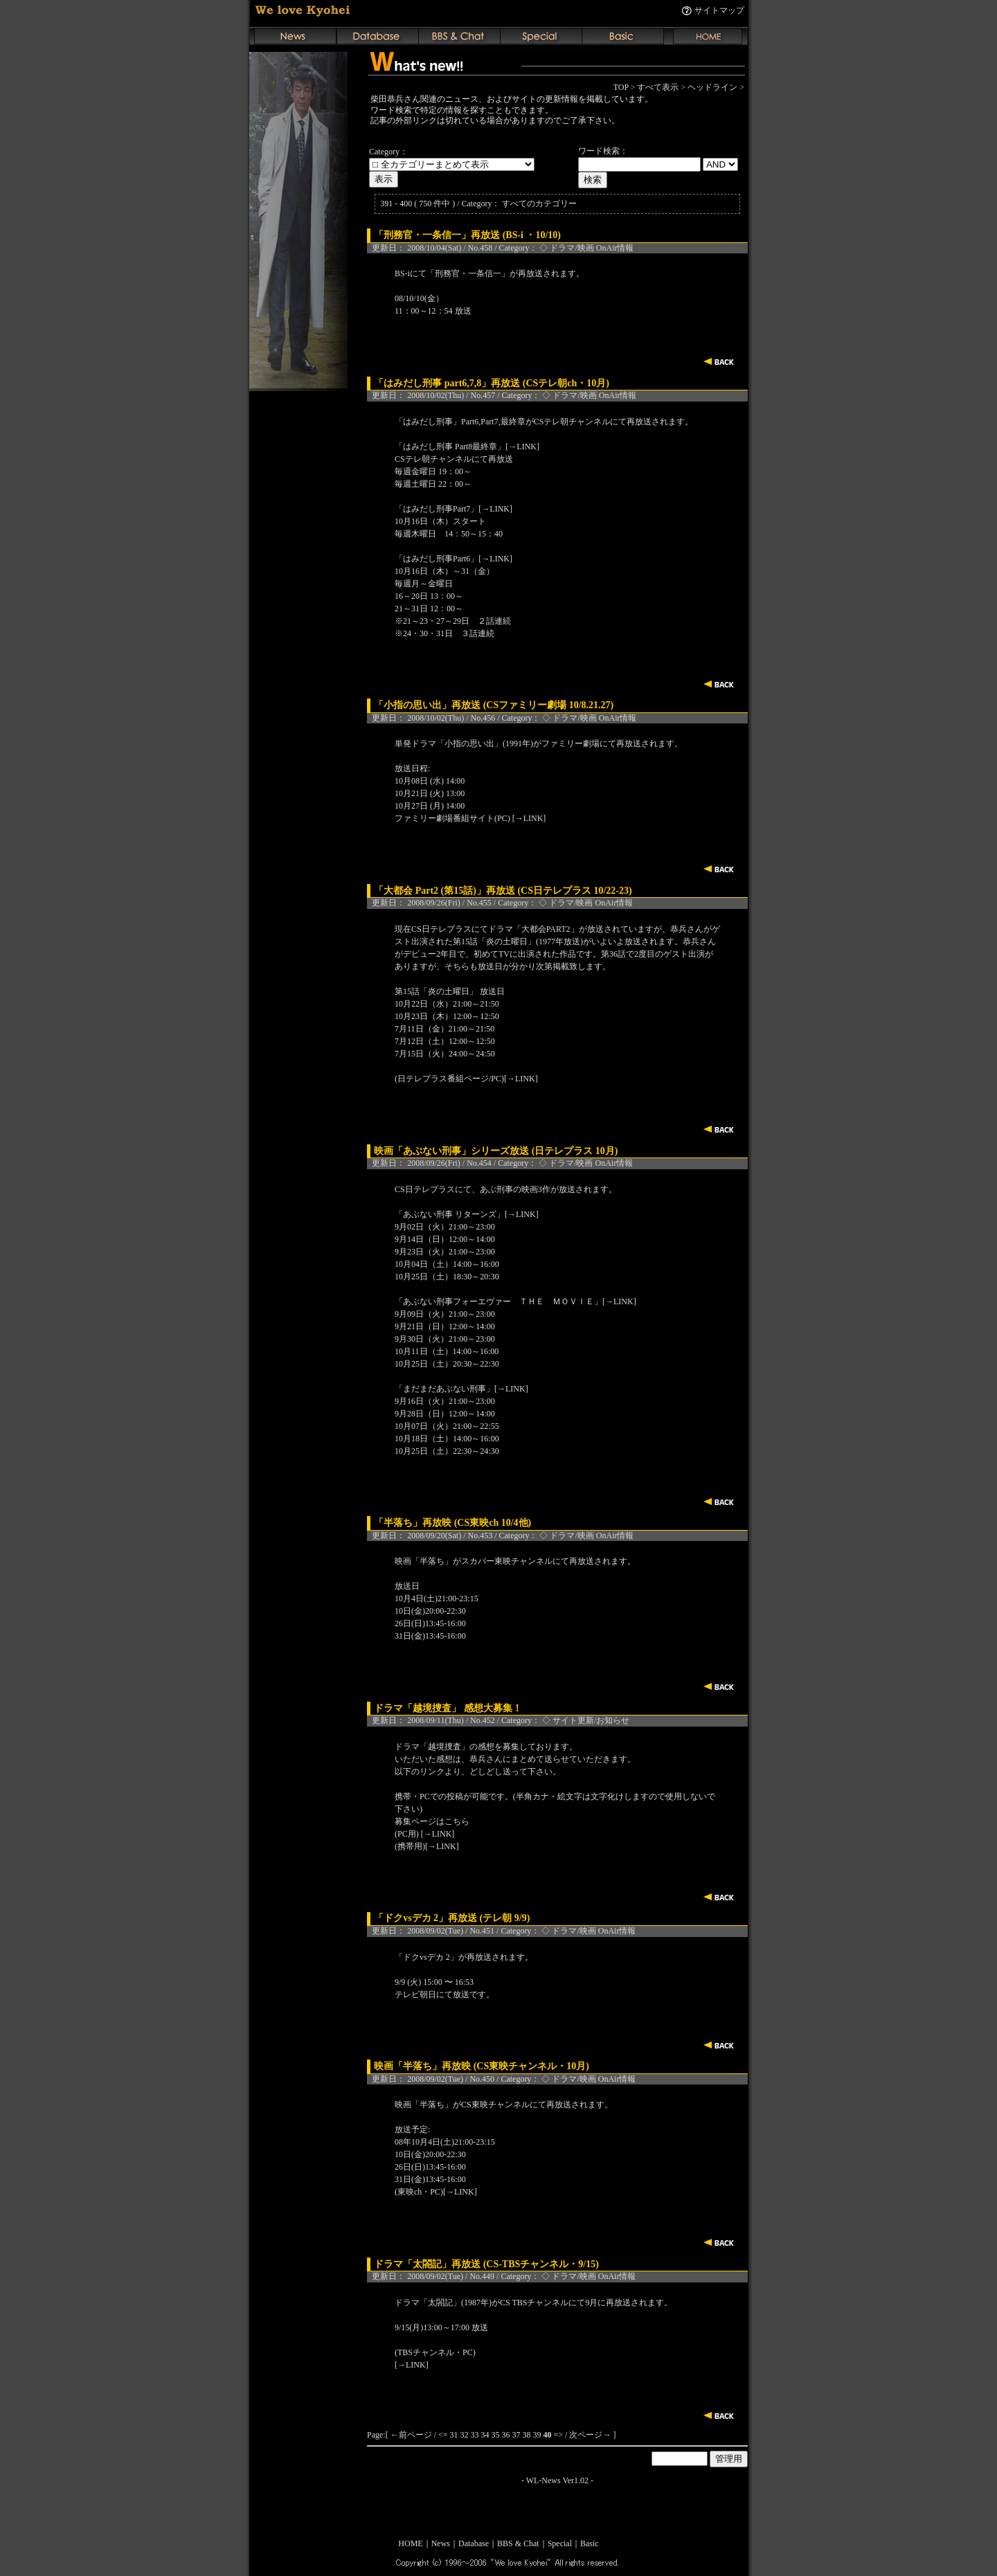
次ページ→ (590, 2435)
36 (506, 2435)
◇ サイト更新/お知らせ (585, 1720)
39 (537, 2435)
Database (473, 2543)
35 (496, 2435)
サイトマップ (719, 10)
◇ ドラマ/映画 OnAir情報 (586, 248)
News (440, 2543)
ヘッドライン (712, 87)
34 (485, 2435)
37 (516, 2435)
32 (464, 2435)
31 (454, 2435)
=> (559, 2435)
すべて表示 (658, 87)
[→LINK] (522, 446)
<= (443, 2435)
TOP (621, 87)
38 (527, 2435)
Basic (589, 2543)
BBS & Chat (518, 2543)
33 (475, 2435)
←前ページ (411, 2435)
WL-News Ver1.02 (557, 2480)
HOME (410, 2543)
